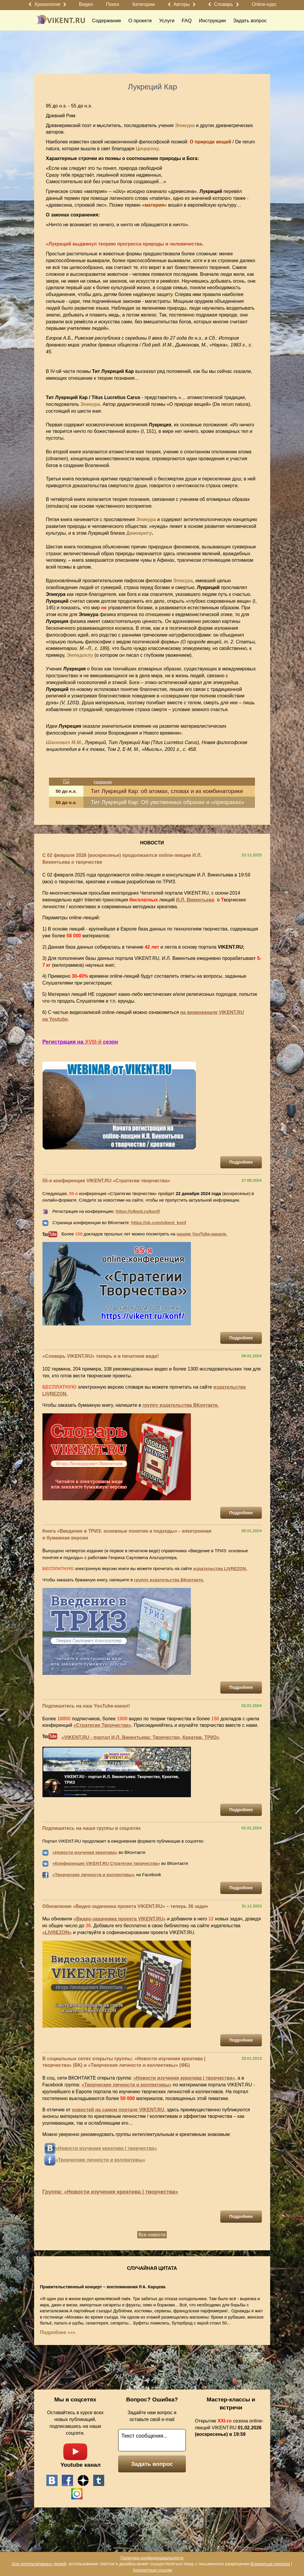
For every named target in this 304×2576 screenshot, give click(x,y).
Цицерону (147, 148)
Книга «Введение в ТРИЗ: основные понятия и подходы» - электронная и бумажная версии (126, 1534)
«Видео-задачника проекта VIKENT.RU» (120, 1918)
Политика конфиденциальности (152, 2558)
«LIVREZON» (57, 1932)
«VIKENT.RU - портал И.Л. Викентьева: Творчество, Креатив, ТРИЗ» (140, 1737)
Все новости (151, 2234)
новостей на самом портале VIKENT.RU (118, 2109)
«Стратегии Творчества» (103, 1725)
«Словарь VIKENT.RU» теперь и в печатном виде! (100, 1356)
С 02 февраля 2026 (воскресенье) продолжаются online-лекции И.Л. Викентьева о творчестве (122, 859)
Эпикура (184, 125)
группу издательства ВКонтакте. (180, 1405)
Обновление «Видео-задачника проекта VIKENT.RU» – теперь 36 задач (125, 1906)
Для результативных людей (39, 2563)
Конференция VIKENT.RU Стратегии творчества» (107, 1863)
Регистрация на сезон (80, 1042)
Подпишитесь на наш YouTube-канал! (86, 1705)
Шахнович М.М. (64, 742)
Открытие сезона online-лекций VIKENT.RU (229, 2427)
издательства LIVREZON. (220, 1568)
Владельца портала (270, 2563)
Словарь (223, 4)
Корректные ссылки (152, 2570)
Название (103, 782)
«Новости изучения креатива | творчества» (184, 2077)
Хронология (47, 4)
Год (66, 782)
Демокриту (139, 533)
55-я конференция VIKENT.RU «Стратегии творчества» (106, 1180)
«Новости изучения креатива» (85, 1852)
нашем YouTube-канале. (202, 1234)
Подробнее (241, 1162)
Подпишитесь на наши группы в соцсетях (91, 1828)
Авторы (181, 4)
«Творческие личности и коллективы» (94, 1874)
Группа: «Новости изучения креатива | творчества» (110, 2192)
